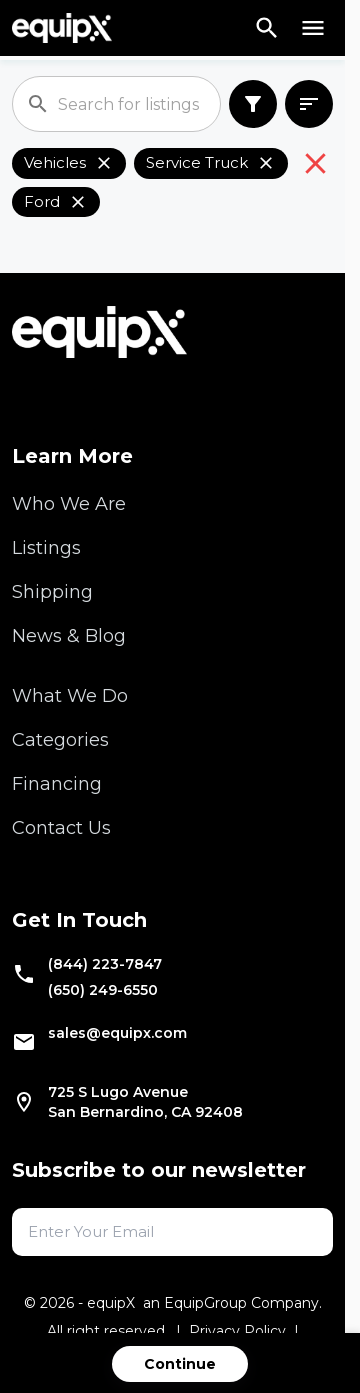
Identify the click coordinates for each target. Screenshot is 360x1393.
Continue (180, 1364)
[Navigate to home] (62, 28)
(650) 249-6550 (103, 990)
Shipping (52, 592)
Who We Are (69, 504)
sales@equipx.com (117, 1033)
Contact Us (61, 828)
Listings (46, 548)
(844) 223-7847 (105, 964)
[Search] (267, 28)
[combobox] (309, 104)
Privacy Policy (237, 1331)
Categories (60, 740)
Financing (57, 784)
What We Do (70, 696)
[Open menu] (313, 28)
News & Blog (69, 636)
